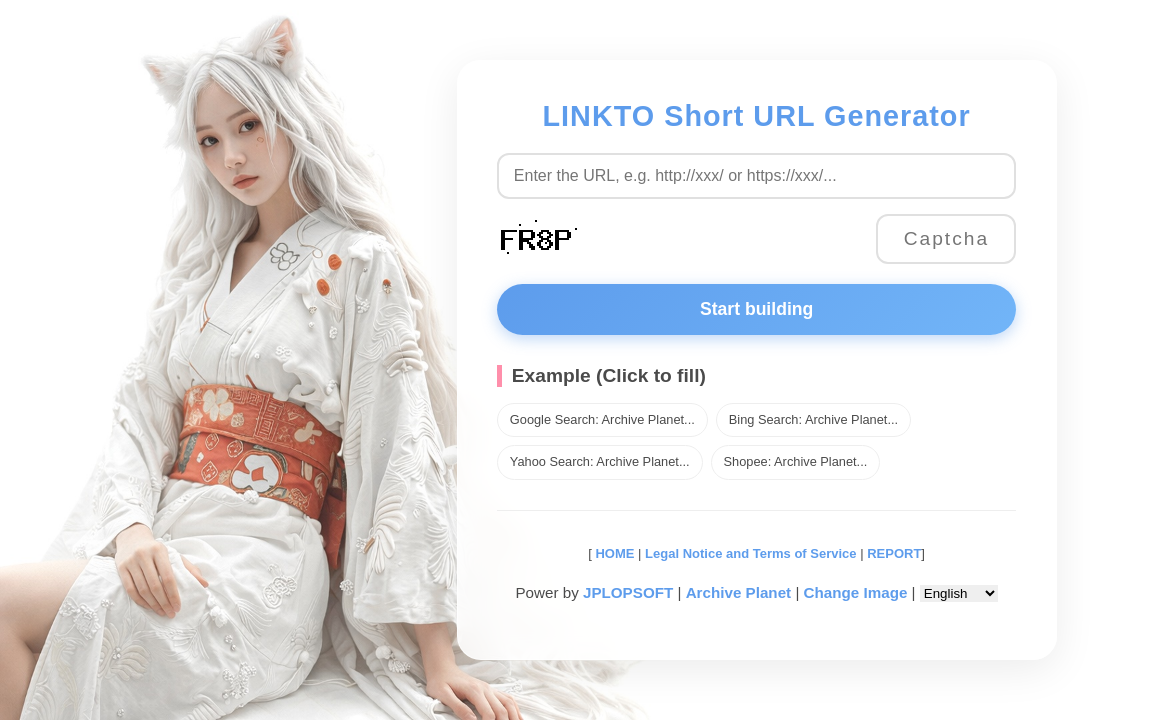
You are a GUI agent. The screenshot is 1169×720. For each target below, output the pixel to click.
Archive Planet (734, 592)
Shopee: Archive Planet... (792, 461)
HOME (608, 553)
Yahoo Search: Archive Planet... (596, 461)
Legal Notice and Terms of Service (746, 553)
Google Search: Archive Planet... (598, 419)
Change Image (851, 592)
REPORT (890, 553)
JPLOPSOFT (623, 592)
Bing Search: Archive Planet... (809, 419)
